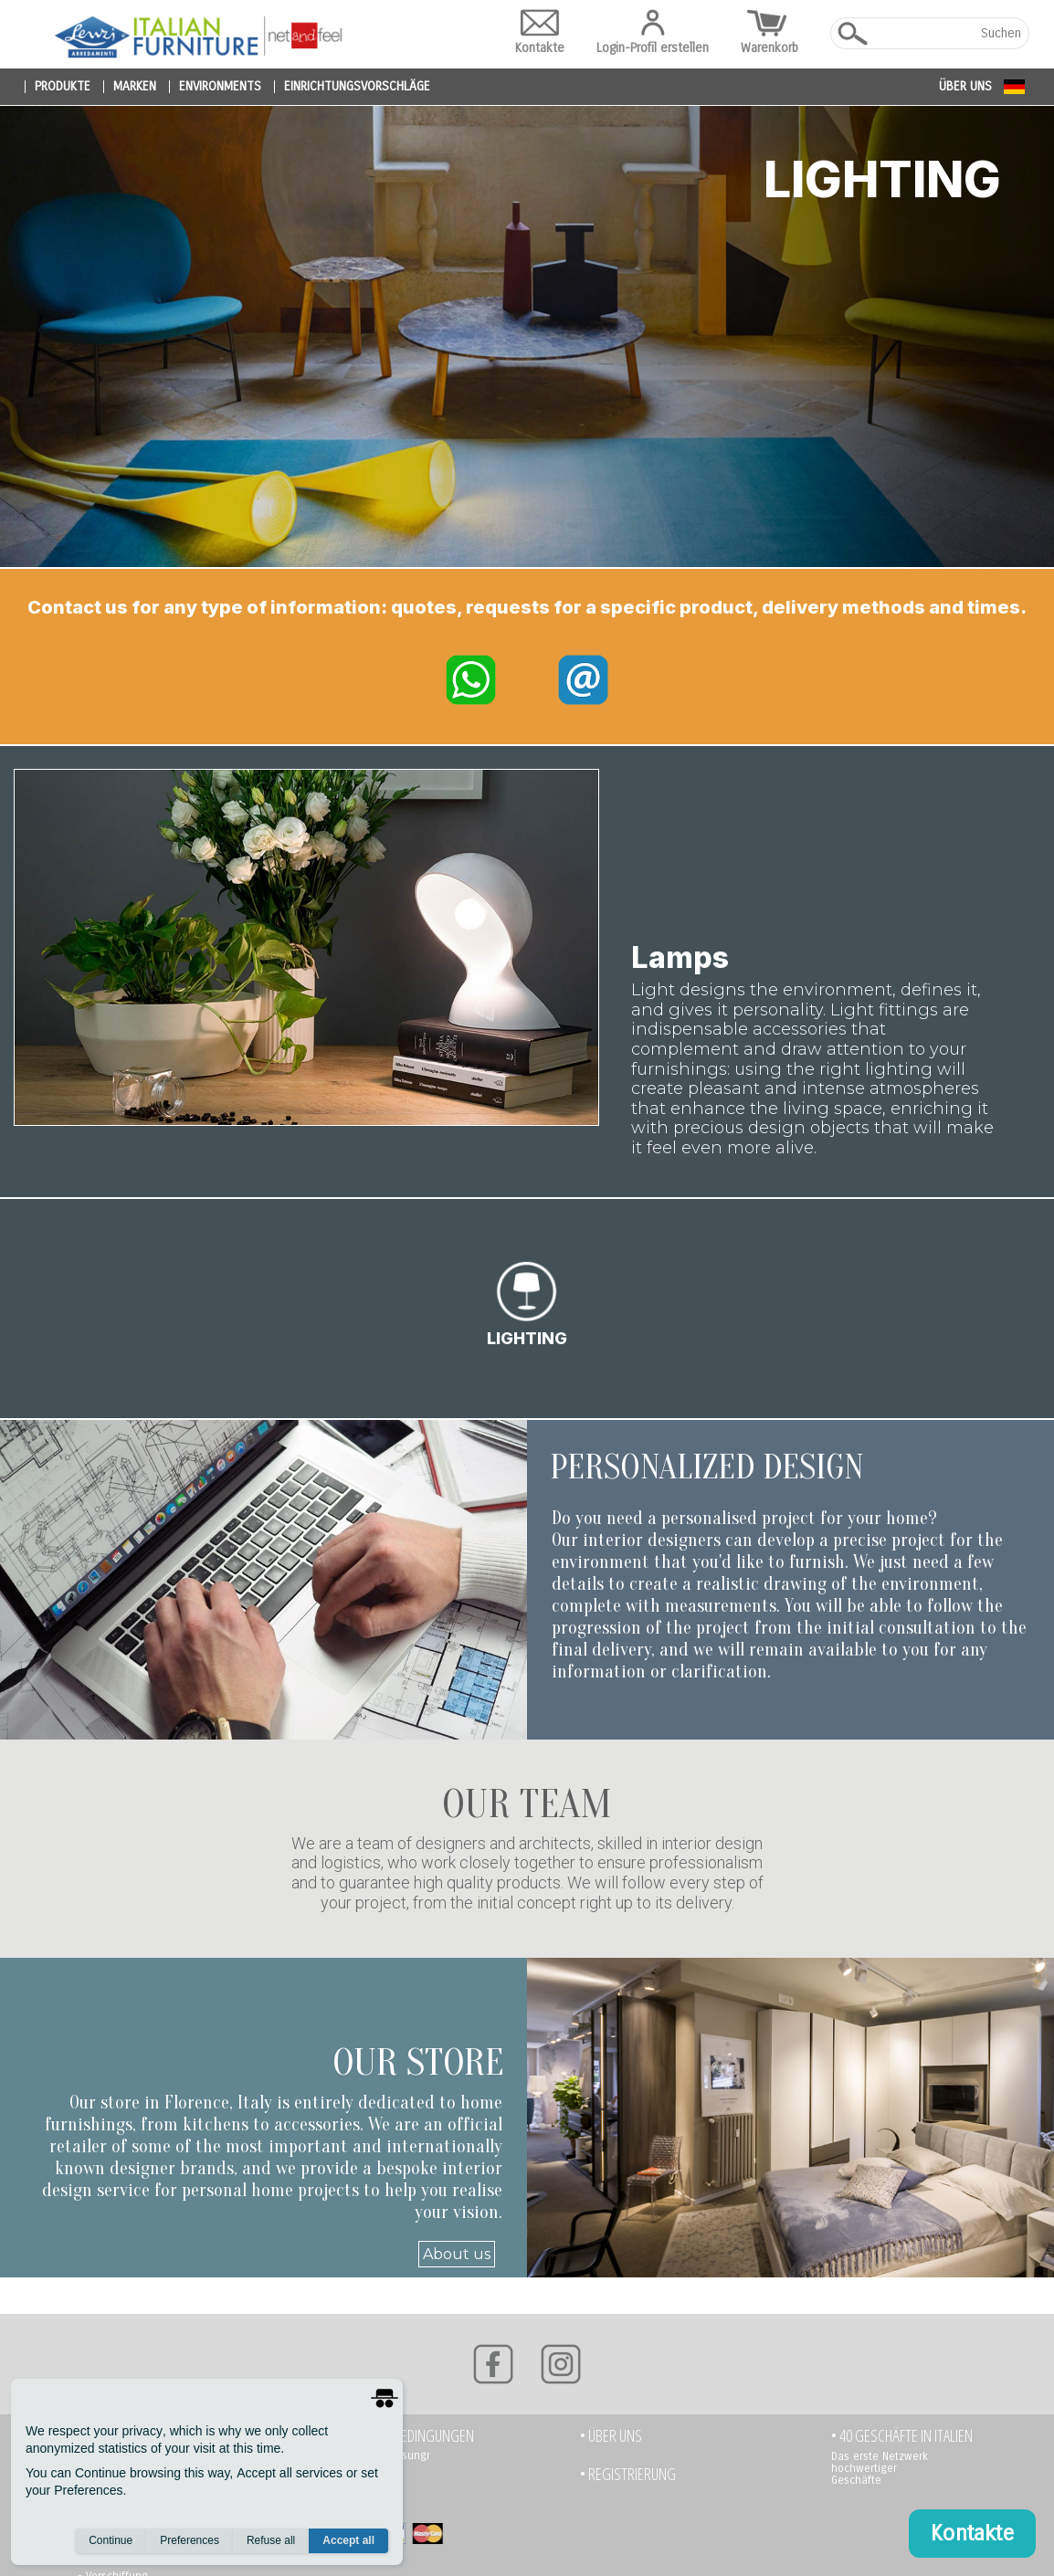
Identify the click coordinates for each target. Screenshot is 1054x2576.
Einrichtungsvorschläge (357, 86)
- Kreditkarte (360, 2483)
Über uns (965, 86)
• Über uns (611, 2444)
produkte (62, 86)
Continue (110, 2540)
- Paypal (350, 2503)
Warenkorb (769, 32)
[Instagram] (561, 2372)
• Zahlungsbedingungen (401, 2444)
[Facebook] (493, 2372)
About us (456, 2262)
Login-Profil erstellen (652, 32)
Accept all (348, 2540)
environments (220, 86)
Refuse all (271, 2540)
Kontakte (539, 32)
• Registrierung (628, 2482)
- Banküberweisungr (379, 2463)
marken (134, 86)
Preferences (189, 2540)
